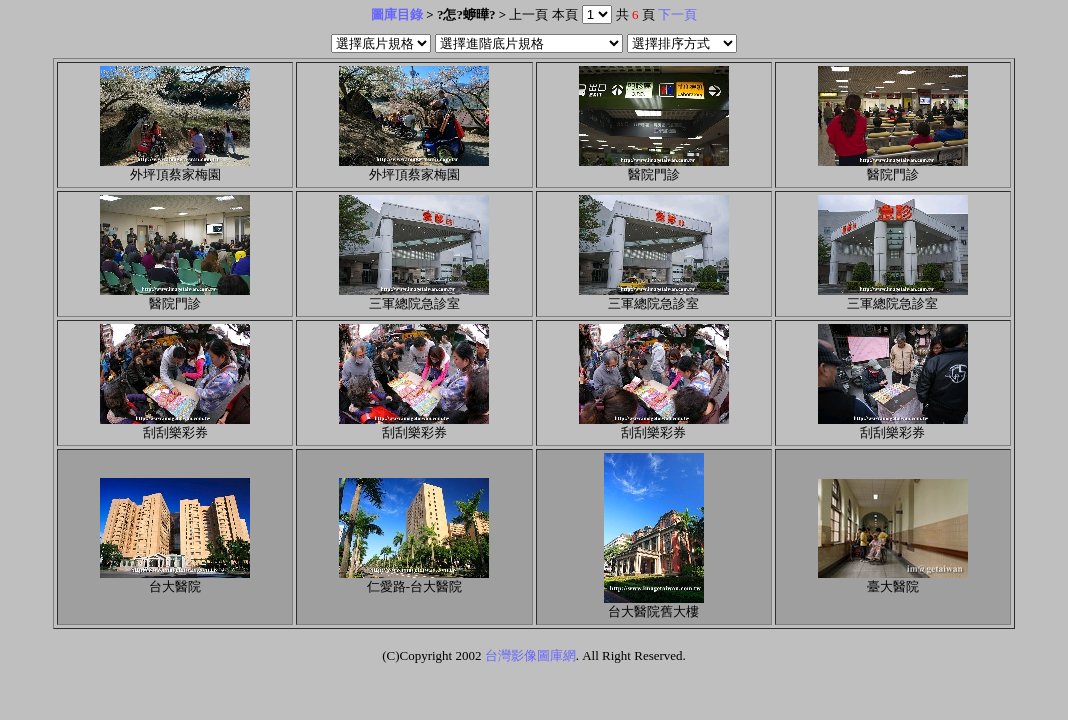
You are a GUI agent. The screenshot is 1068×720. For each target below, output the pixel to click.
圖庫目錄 (397, 14)
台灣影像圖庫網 (530, 655)
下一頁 (677, 14)
